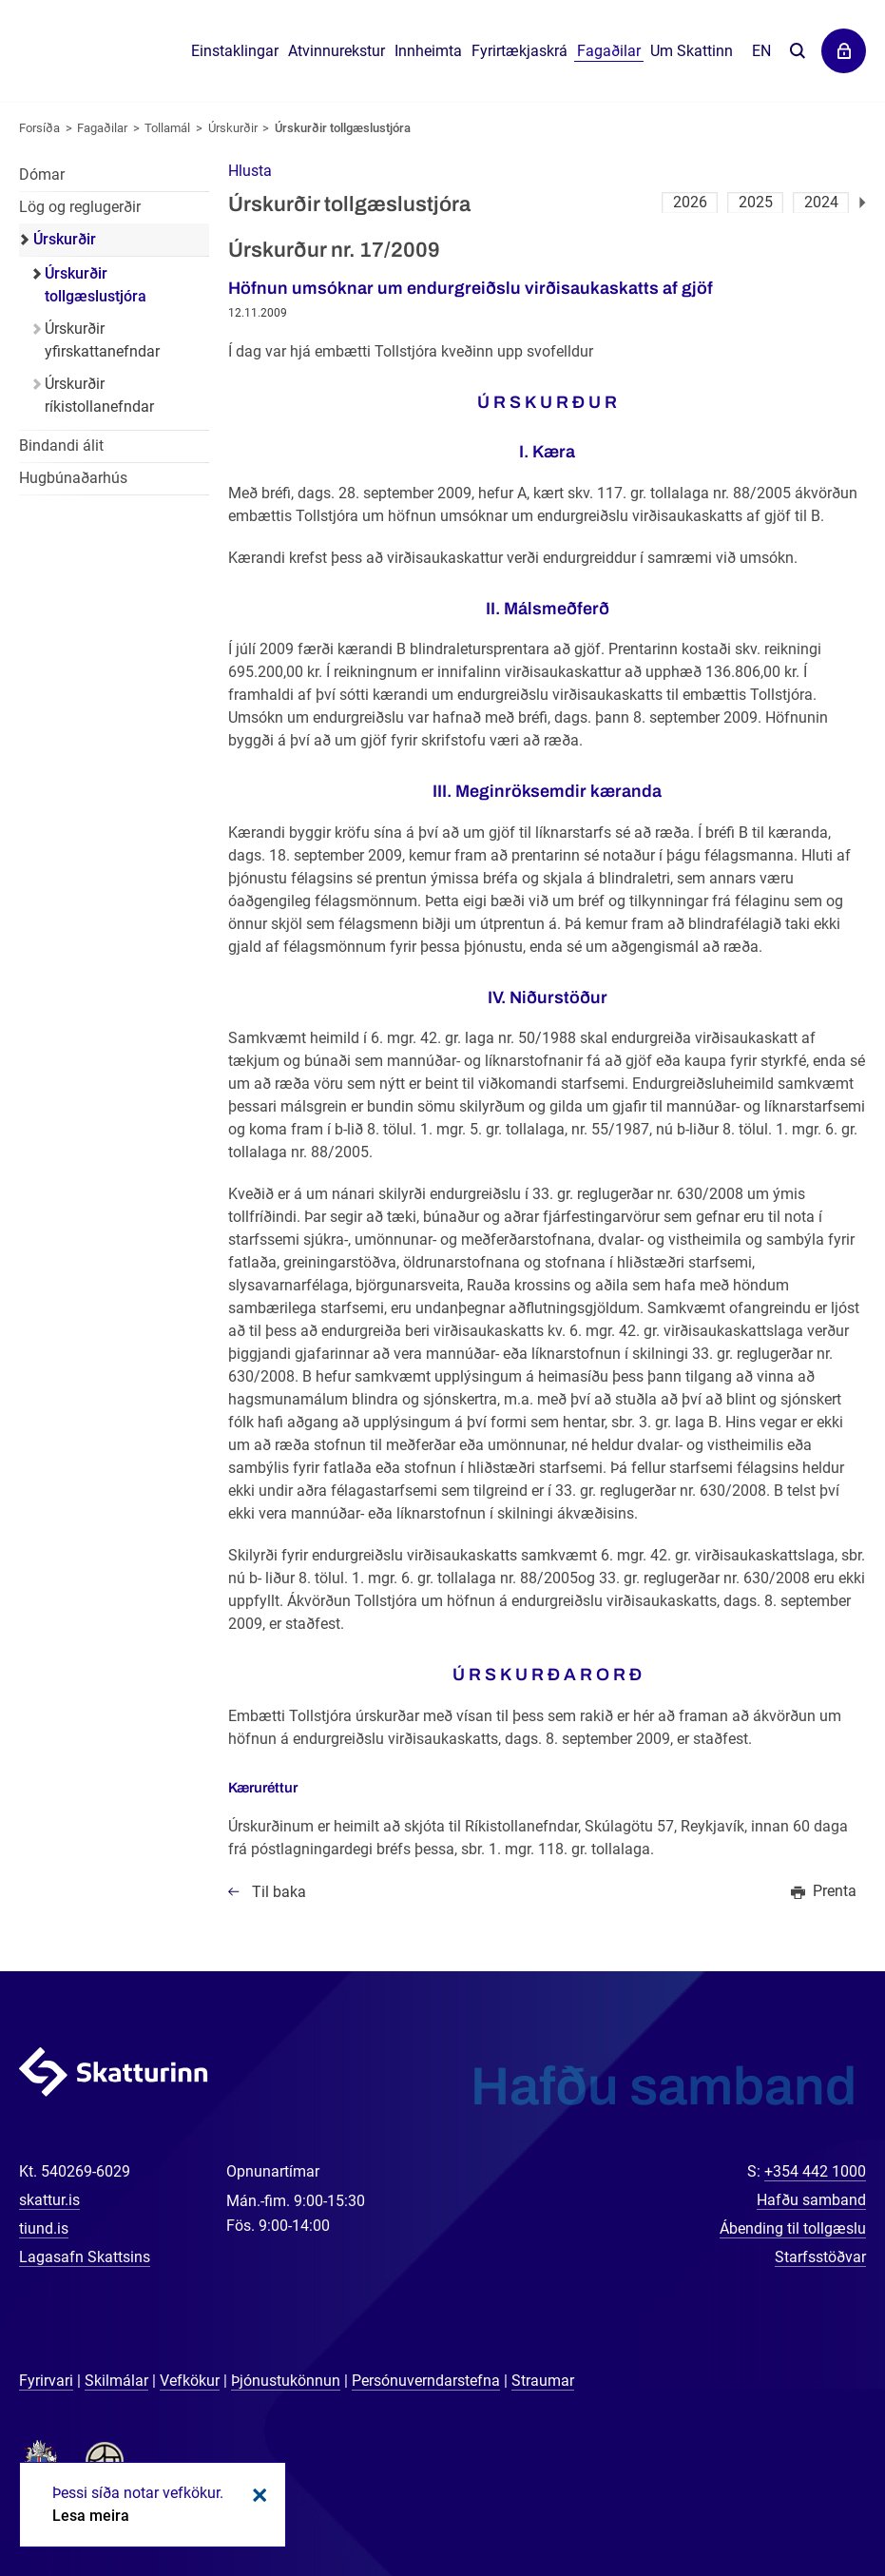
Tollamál (167, 128)
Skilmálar (116, 2381)
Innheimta (428, 51)
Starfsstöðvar (820, 2257)
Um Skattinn (691, 51)
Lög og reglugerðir (80, 207)
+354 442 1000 (815, 2171)
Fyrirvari (46, 2381)
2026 (690, 202)
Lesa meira (90, 2516)
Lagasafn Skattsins (84, 2257)
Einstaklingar (235, 51)
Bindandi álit (61, 445)
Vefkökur (190, 2381)
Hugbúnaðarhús (73, 478)
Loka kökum (256, 2495)
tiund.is (43, 2228)
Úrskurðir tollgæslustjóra (343, 128)
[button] (250, 171)
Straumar (542, 2381)
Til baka (279, 1892)
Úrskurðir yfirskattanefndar (102, 340)
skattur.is (49, 2200)
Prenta (834, 1891)
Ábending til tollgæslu (793, 2228)
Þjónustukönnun (285, 2381)
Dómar (42, 174)
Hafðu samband (811, 2200)
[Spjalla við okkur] (809, 2500)
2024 (821, 202)
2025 (756, 202)
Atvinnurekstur (336, 51)
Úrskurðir (233, 128)
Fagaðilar (102, 128)
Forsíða (39, 128)
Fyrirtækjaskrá (519, 51)
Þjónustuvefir (843, 51)
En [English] (761, 51)
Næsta (862, 202)
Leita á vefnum (797, 51)
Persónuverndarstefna (426, 2381)
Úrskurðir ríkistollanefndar (99, 395)
